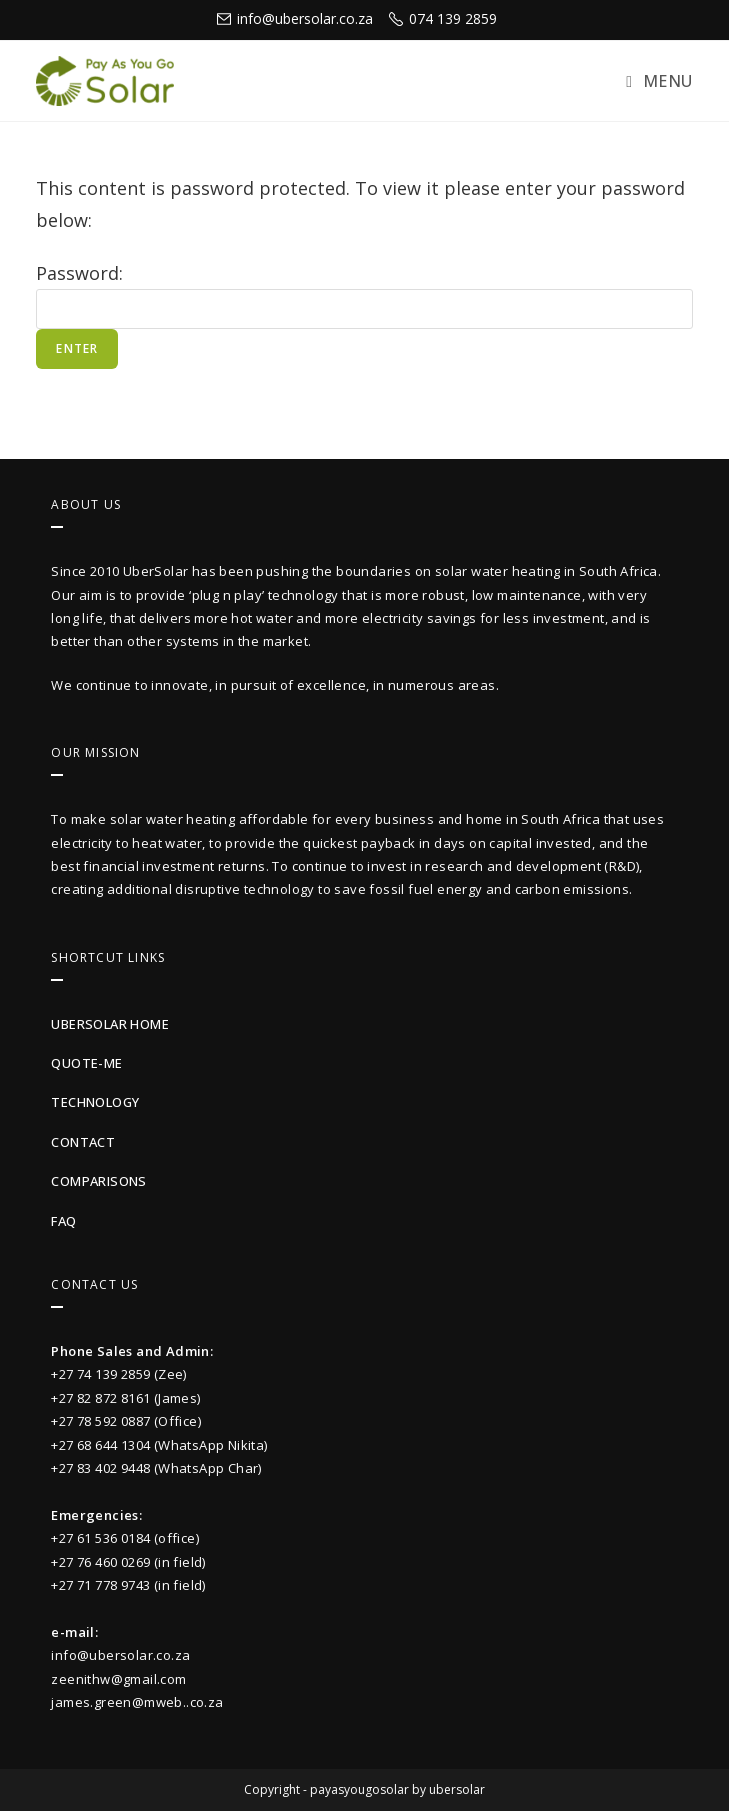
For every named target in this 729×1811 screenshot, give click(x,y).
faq (63, 1221)
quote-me (86, 1063)
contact (83, 1142)
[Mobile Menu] (659, 81)
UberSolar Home (110, 1024)
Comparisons (98, 1181)
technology (95, 1102)
